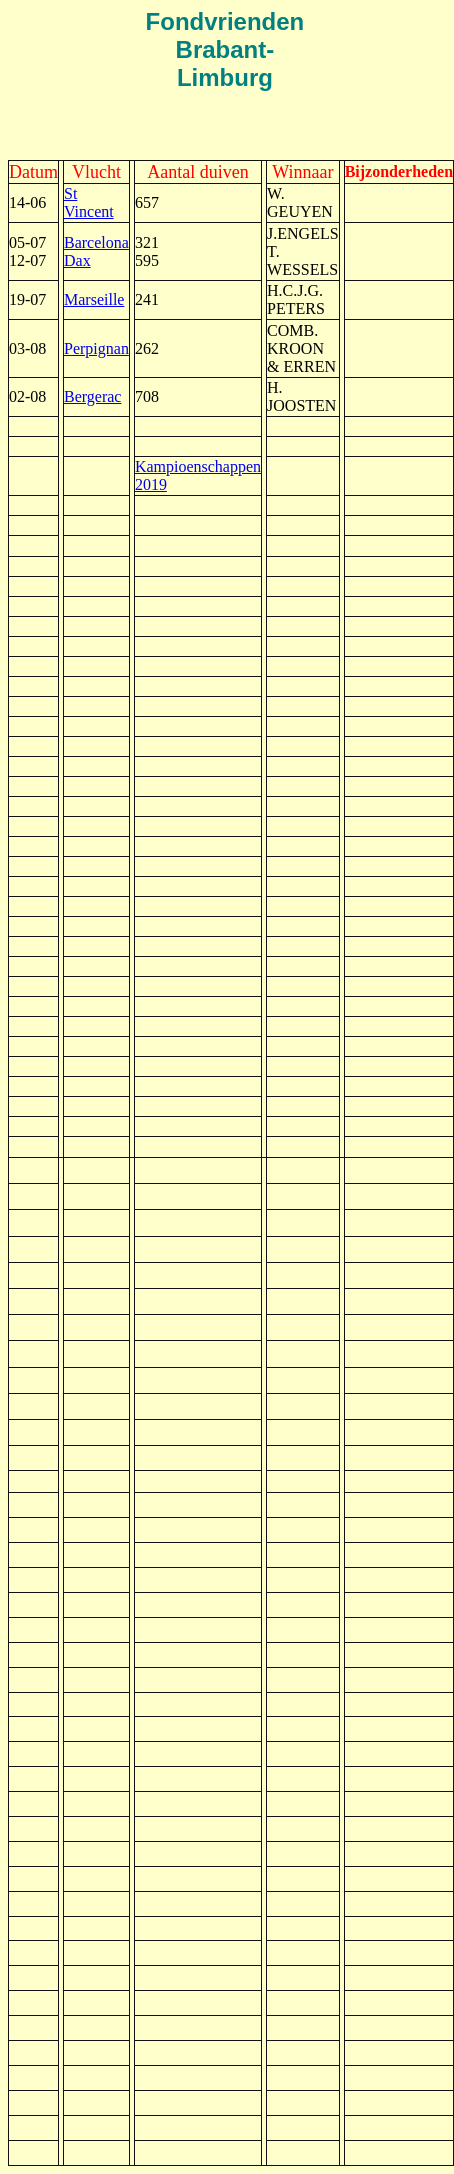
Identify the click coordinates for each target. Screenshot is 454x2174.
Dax (77, 260)
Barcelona (96, 242)
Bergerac (92, 396)
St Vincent (89, 202)
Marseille (94, 299)
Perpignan (96, 348)
